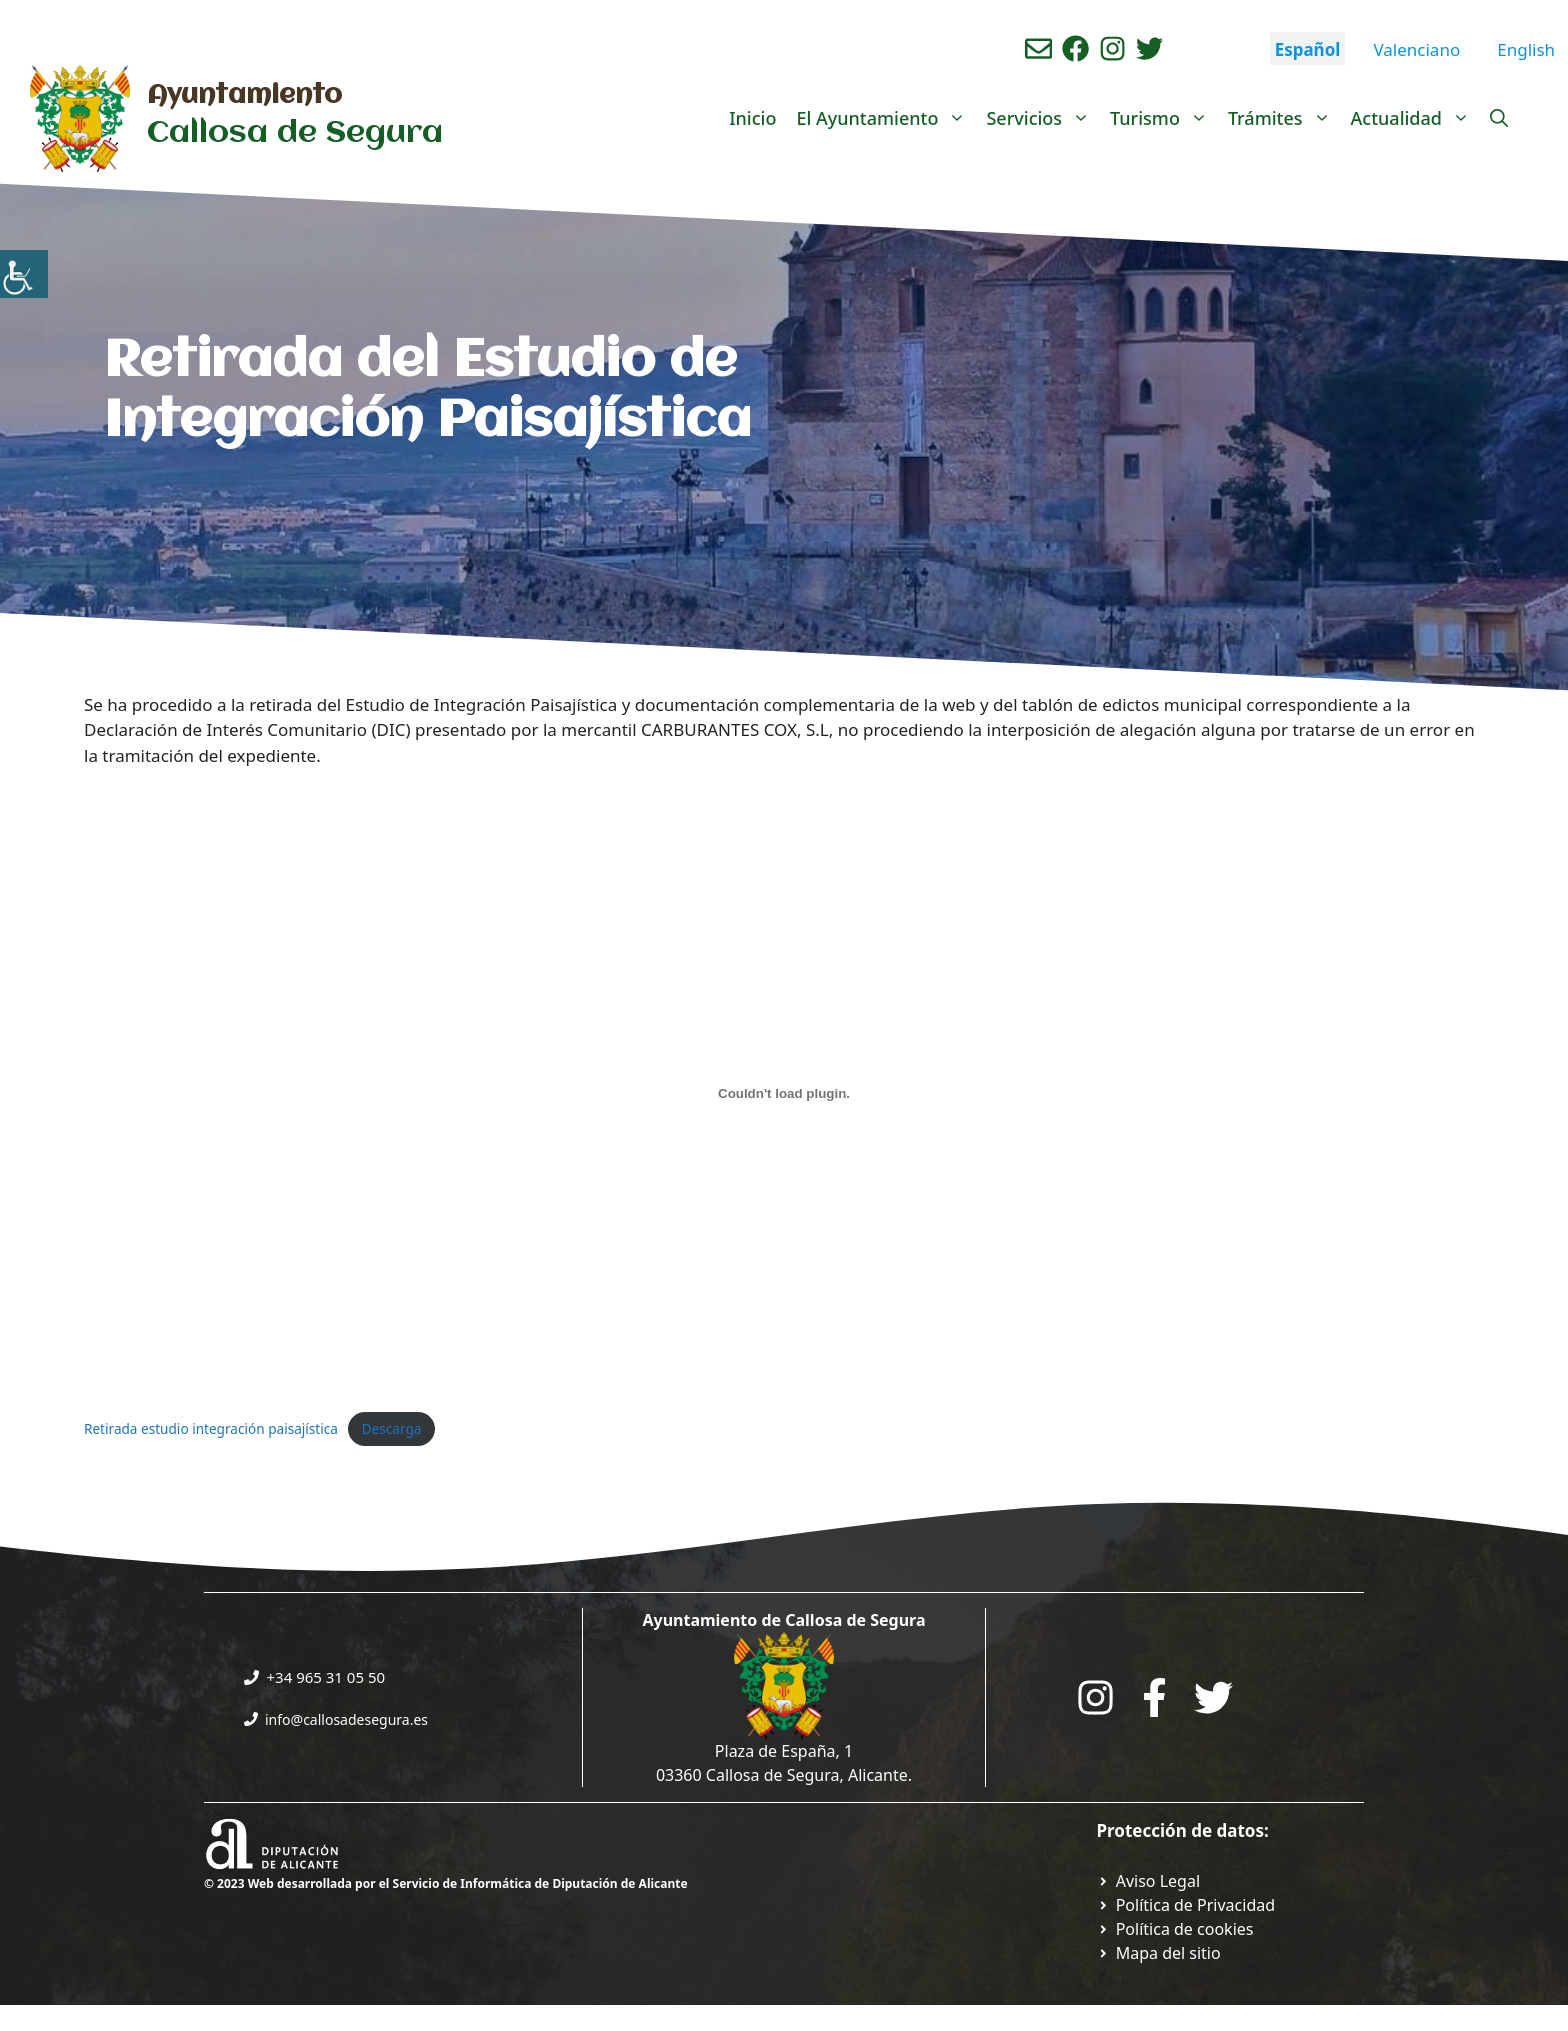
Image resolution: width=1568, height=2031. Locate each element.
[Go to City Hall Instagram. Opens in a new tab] (1095, 1697)
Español (1308, 49)
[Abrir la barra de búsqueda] (1499, 118)
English (1526, 49)
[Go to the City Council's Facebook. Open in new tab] (1154, 1697)
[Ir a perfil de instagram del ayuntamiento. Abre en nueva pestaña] (1112, 48)
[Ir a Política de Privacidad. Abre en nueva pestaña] (1149, 1881)
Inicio (752, 118)
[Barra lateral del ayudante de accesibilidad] (24, 274)
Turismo (1164, 118)
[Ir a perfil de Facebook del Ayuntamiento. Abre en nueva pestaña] (1075, 48)
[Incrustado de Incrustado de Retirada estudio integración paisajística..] (784, 1094)
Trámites (1284, 118)
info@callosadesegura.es (346, 1719)
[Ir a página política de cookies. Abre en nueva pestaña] (1175, 1929)
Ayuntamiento (244, 96)
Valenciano (1416, 49)
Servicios (1043, 118)
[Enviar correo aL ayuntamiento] (1038, 48)
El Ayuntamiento (886, 118)
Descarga (392, 1428)
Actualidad (1415, 118)
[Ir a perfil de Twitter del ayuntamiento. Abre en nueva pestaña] (1149, 48)
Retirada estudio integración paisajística (211, 1428)
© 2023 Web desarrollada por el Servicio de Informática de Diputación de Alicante (446, 1883)
